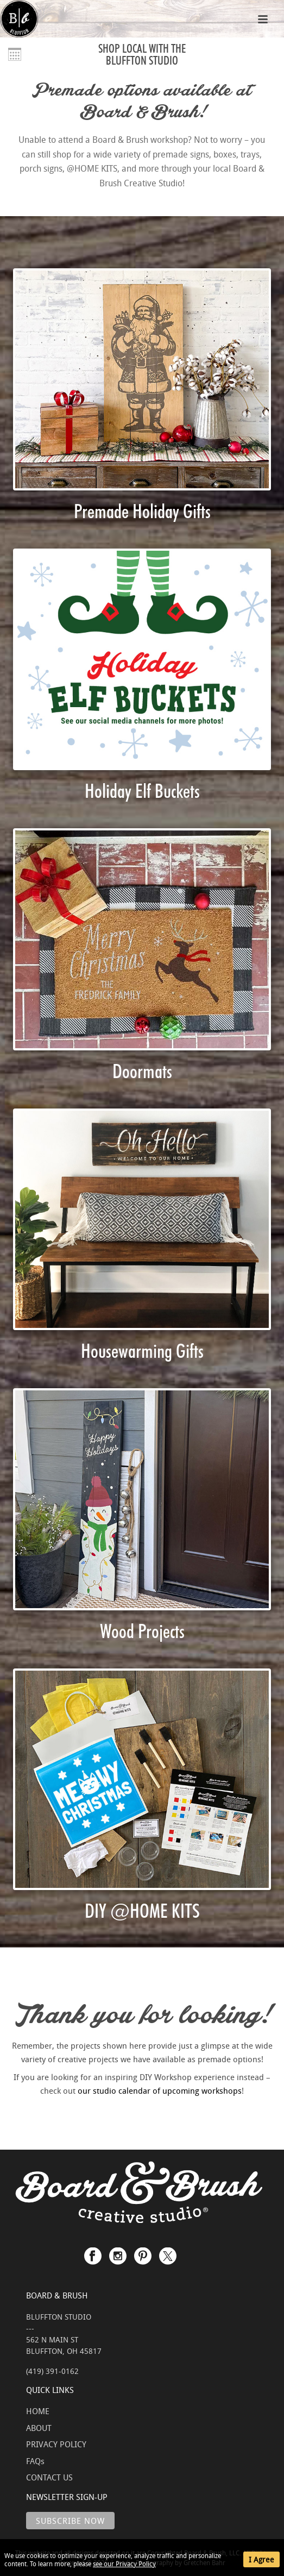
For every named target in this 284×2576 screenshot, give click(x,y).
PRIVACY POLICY (56, 2444)
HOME (37, 2410)
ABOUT (39, 2427)
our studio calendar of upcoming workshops (160, 2090)
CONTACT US (49, 2477)
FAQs (35, 2460)
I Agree (261, 2559)
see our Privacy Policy (124, 2563)
